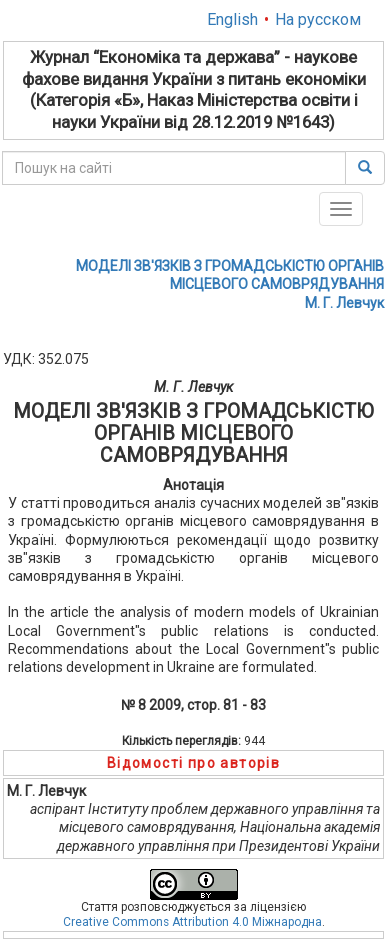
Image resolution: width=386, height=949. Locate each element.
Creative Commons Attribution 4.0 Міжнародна (192, 922)
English (232, 19)
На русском (318, 19)
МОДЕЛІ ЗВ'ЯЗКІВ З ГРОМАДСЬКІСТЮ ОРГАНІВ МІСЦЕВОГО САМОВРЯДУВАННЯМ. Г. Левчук (230, 284)
